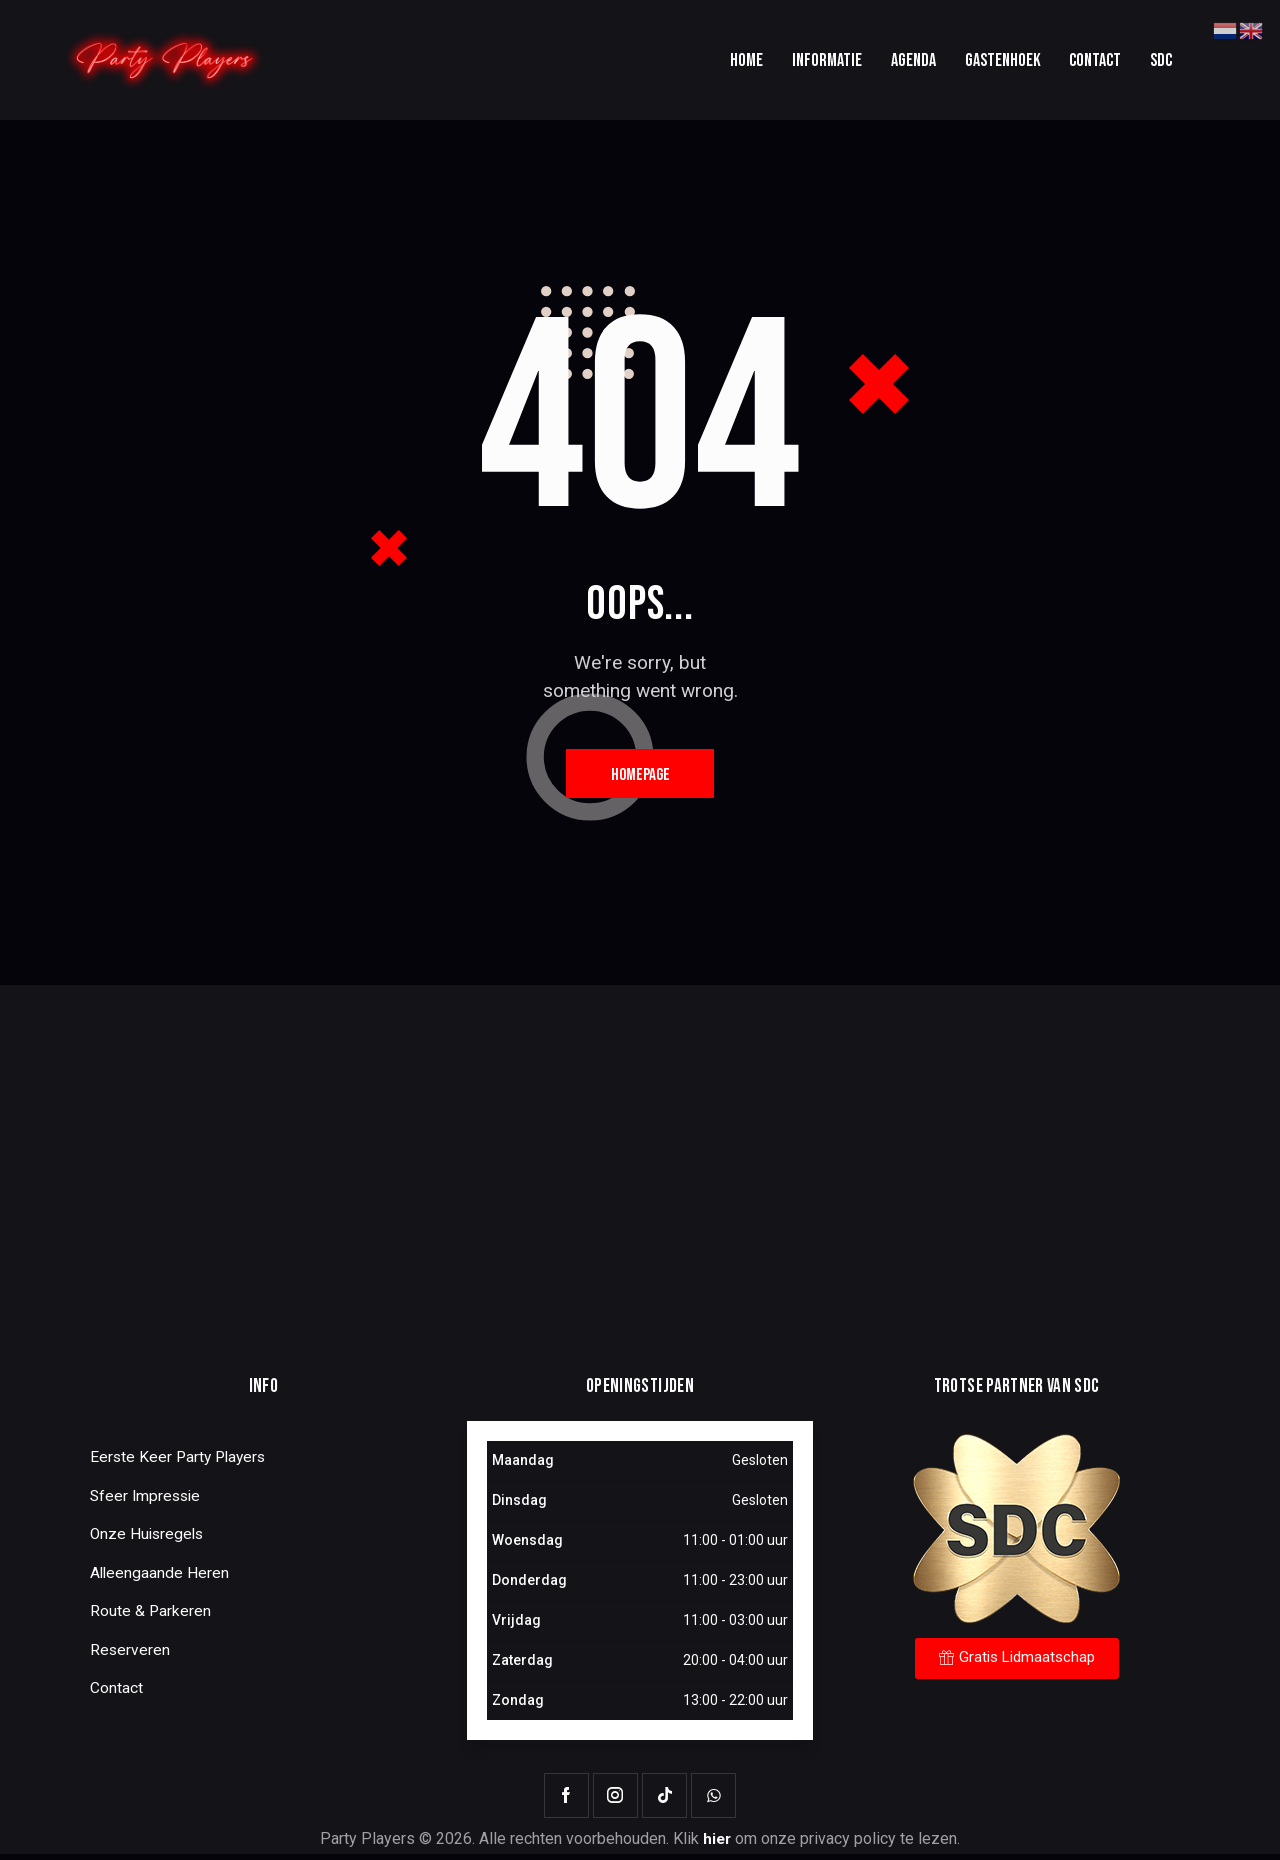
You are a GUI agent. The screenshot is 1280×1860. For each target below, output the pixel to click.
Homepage (640, 777)
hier (717, 1845)
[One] (640, 1174)
